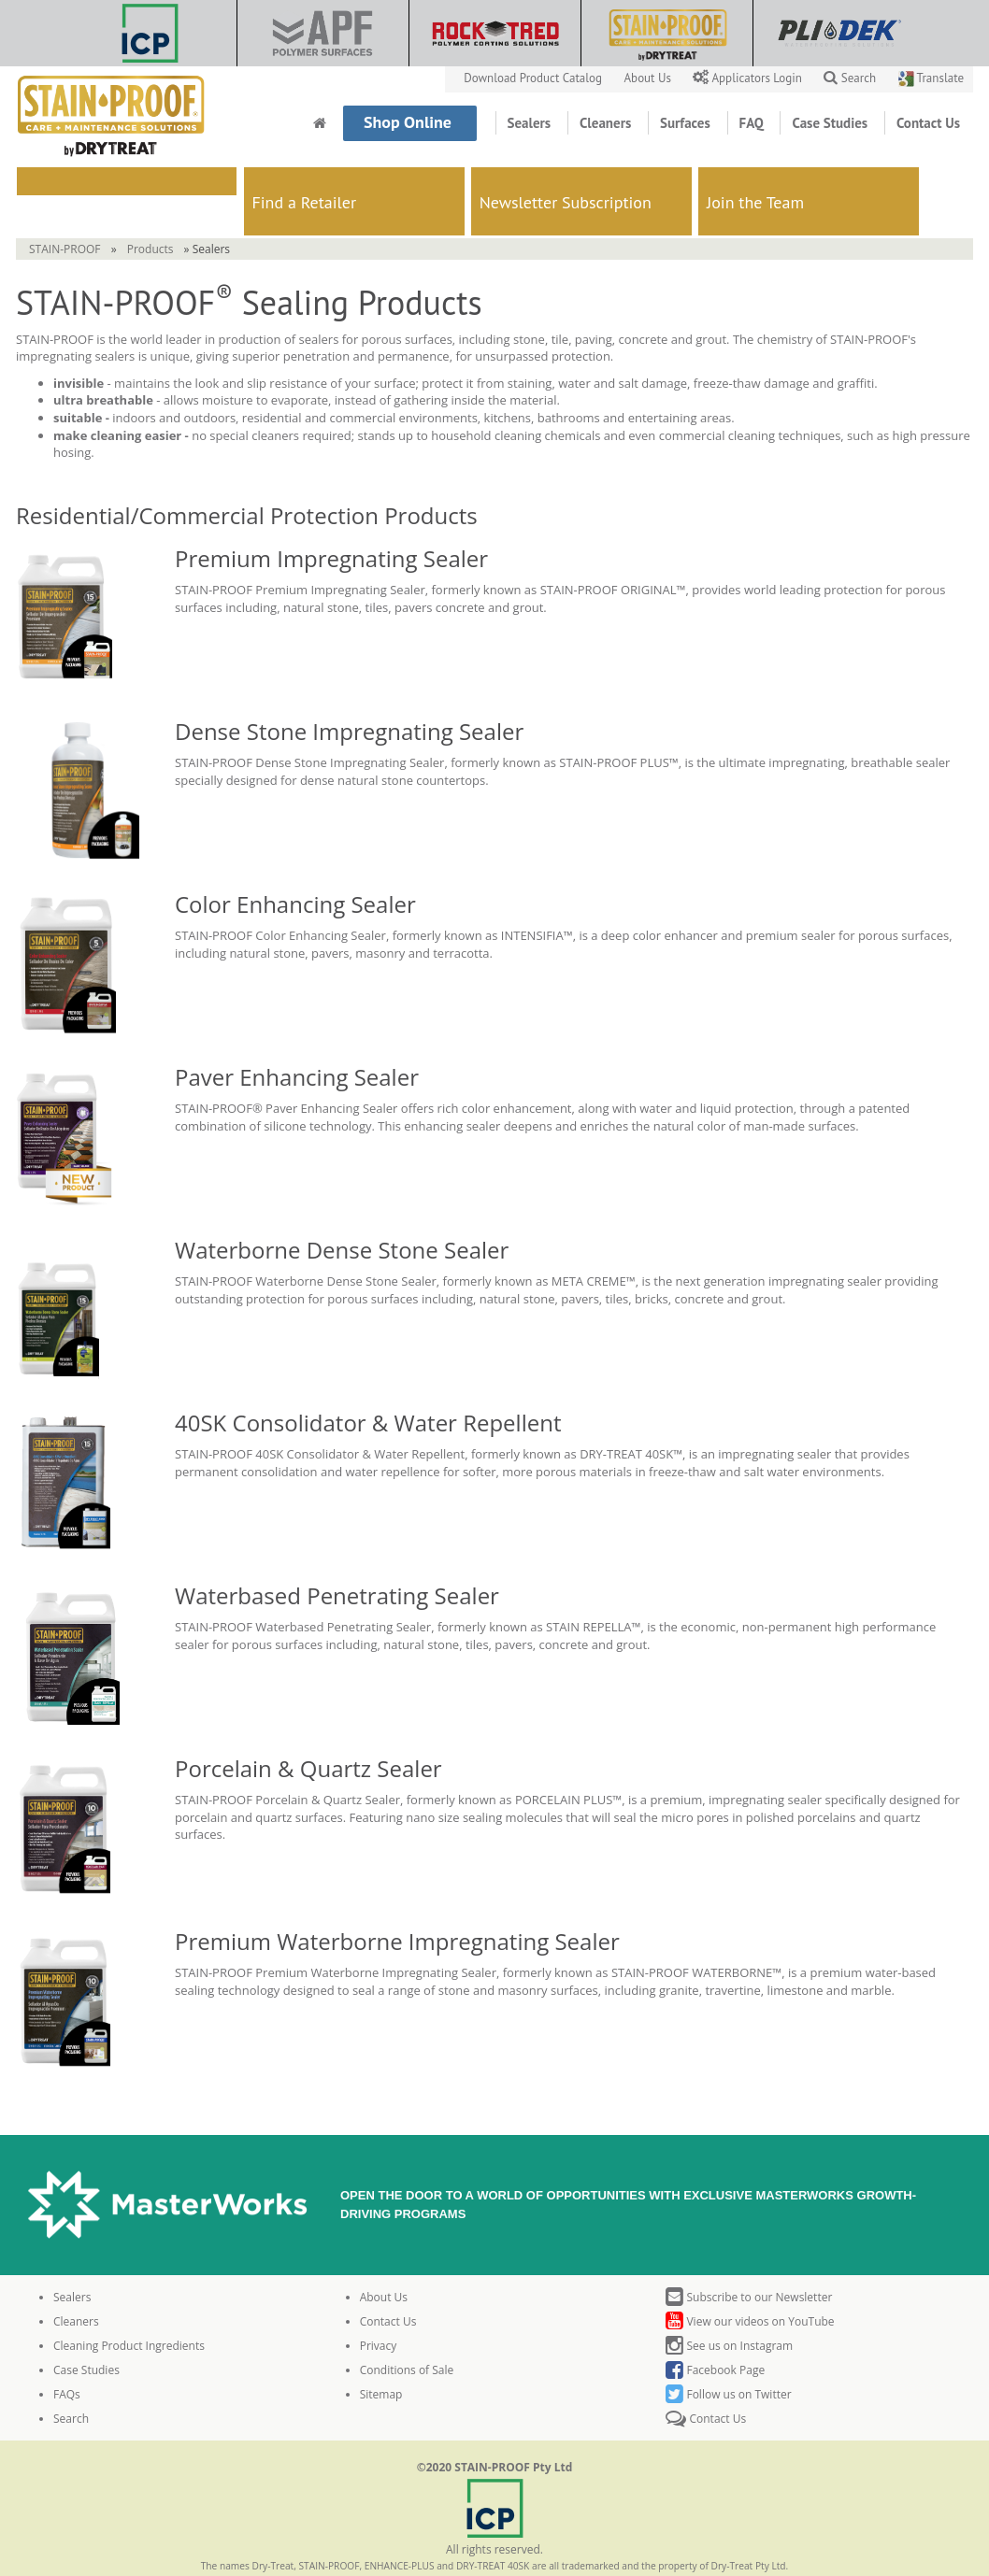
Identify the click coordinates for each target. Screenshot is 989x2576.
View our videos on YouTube (750, 2283)
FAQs (66, 2356)
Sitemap (381, 2356)
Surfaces (687, 123)
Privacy (378, 2307)
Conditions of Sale (407, 2332)
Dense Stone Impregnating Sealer (349, 692)
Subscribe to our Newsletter (749, 2259)
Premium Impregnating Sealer (331, 520)
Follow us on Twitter (728, 2356)
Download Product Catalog (534, 78)
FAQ (753, 123)
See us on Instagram (729, 2307)
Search (850, 78)
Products (150, 211)
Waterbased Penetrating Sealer (337, 1557)
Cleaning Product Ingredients (129, 2307)
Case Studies (831, 123)
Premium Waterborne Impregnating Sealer (400, 1902)
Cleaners (607, 123)
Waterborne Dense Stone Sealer (342, 1211)
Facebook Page (715, 2332)
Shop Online (410, 122)
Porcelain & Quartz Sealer (308, 1730)
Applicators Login (749, 78)
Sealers (531, 123)
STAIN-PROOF (65, 211)
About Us (649, 78)
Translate (931, 78)
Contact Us (928, 123)
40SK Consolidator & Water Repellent (368, 1384)
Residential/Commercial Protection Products (247, 477)
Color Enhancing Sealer (295, 865)
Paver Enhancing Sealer (297, 1038)
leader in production (222, 300)
